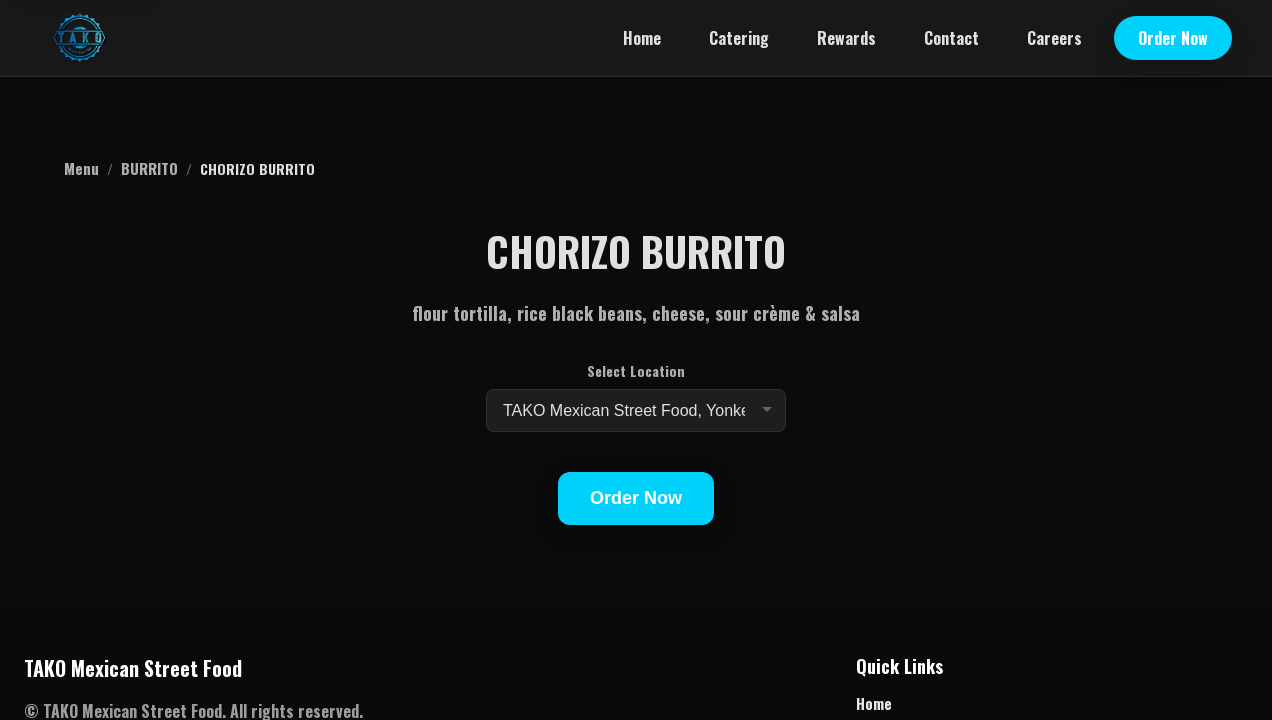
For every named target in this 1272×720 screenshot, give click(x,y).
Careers (1054, 38)
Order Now (1173, 38)
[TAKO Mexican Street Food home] (79, 38)
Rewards (846, 38)
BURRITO (149, 168)
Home (642, 38)
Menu (81, 168)
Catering (739, 38)
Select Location (636, 370)
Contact (951, 38)
